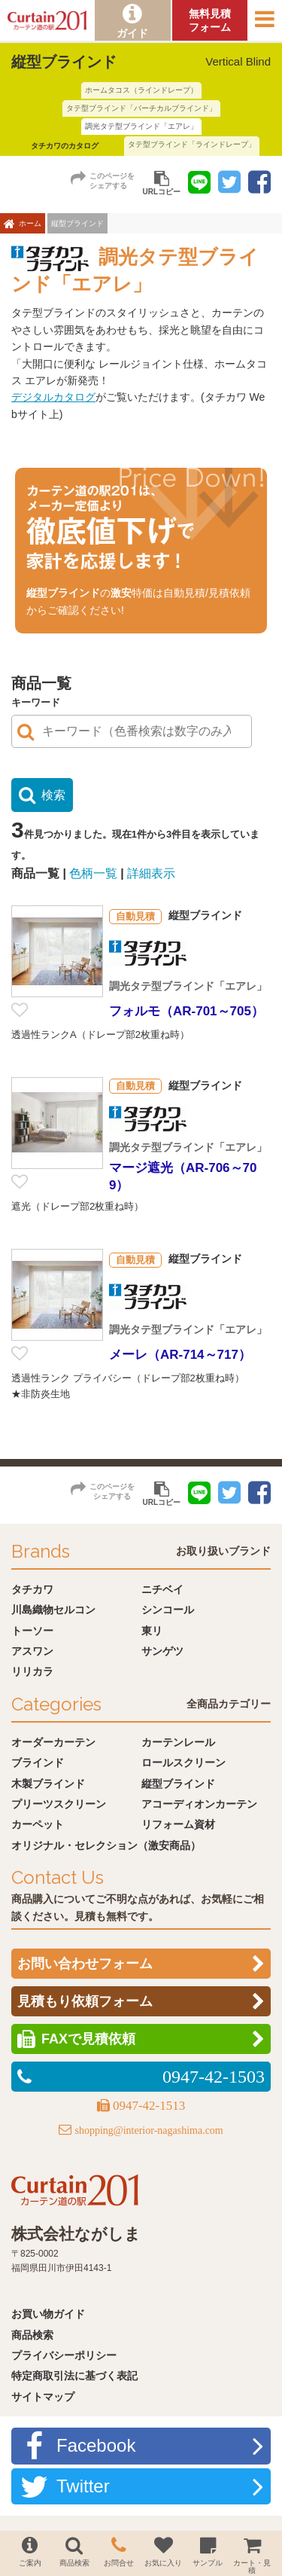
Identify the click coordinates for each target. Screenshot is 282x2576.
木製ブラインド (48, 1784)
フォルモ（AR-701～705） (186, 1011)
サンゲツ (162, 1651)
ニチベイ (162, 1589)
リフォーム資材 (178, 1824)
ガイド (132, 33)
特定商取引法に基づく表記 (74, 2376)
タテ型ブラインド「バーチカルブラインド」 (141, 108)
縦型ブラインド (178, 1784)
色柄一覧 (93, 873)
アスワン (32, 1651)
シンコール (167, 1610)
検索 (53, 795)
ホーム (30, 223)
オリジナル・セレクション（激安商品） (106, 1845)
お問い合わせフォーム (85, 1963)
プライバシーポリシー (64, 2355)
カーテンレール (178, 1742)
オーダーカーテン (53, 1742)
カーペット (37, 1824)
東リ (151, 1631)
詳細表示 (151, 873)
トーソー (32, 1631)
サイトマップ (42, 2397)
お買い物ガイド (48, 2314)
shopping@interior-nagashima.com (148, 2130)
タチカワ (32, 1589)
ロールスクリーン (183, 1763)
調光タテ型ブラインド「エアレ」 (141, 126)
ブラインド (37, 1763)
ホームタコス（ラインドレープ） (141, 90)
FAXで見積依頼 (88, 2038)
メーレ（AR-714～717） (180, 1355)
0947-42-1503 (213, 2076)
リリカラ (32, 1671)
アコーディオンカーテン (199, 1804)
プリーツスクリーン (58, 1804)
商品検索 (32, 2335)
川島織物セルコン (53, 1610)
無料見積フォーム (210, 20)
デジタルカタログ (53, 397)
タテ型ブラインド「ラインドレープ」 (192, 144)
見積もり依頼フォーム (85, 2001)
